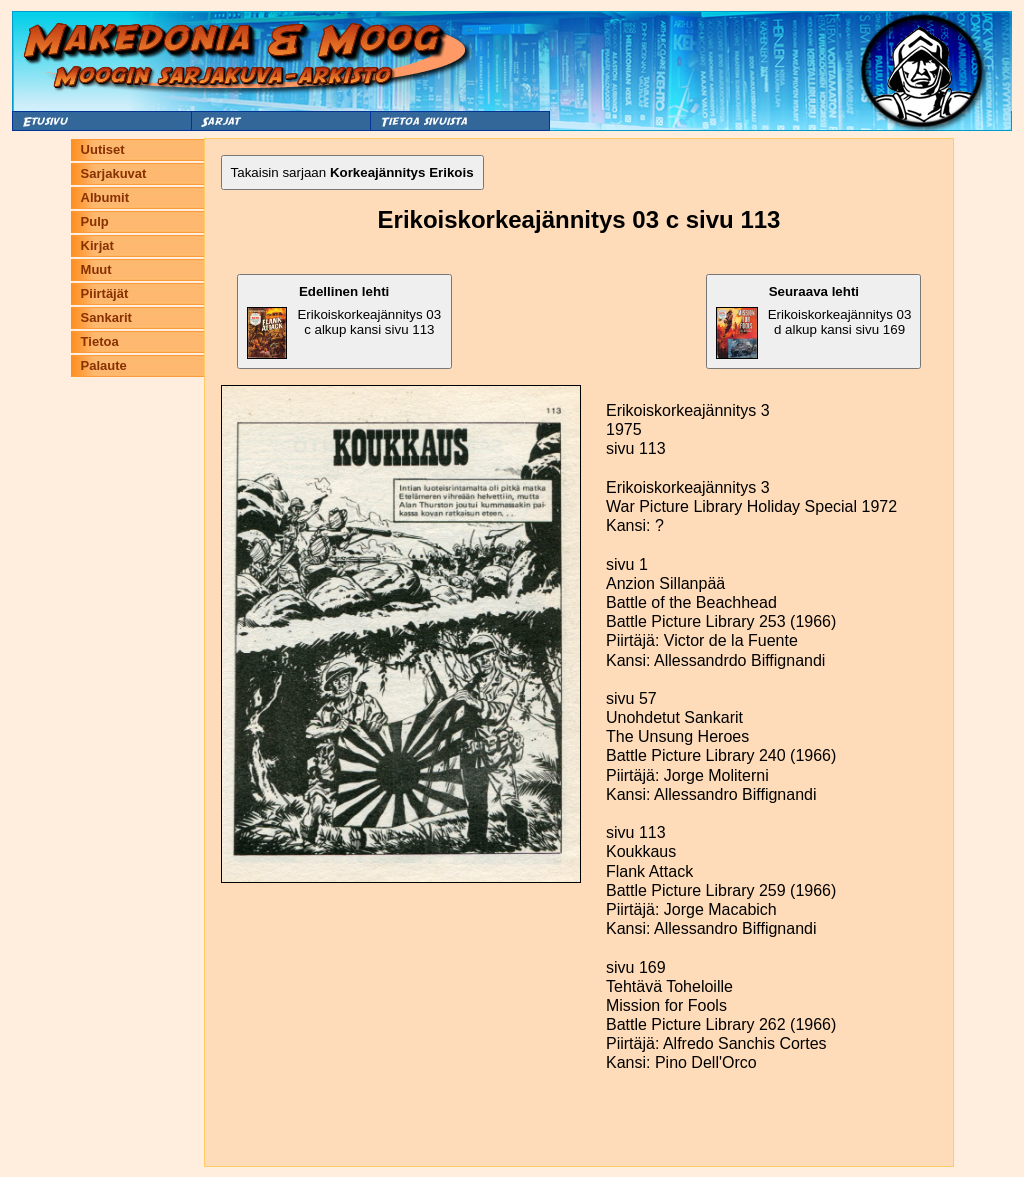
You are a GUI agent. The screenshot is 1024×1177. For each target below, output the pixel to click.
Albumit (105, 197)
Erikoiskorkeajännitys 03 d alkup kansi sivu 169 (813, 321)
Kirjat (97, 245)
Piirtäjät (105, 293)
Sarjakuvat (114, 173)
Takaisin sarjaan (352, 172)
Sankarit (106, 317)
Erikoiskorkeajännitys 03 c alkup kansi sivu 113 (344, 321)
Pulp (95, 221)
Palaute (104, 365)
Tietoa (100, 341)
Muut (96, 269)
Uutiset (103, 149)
